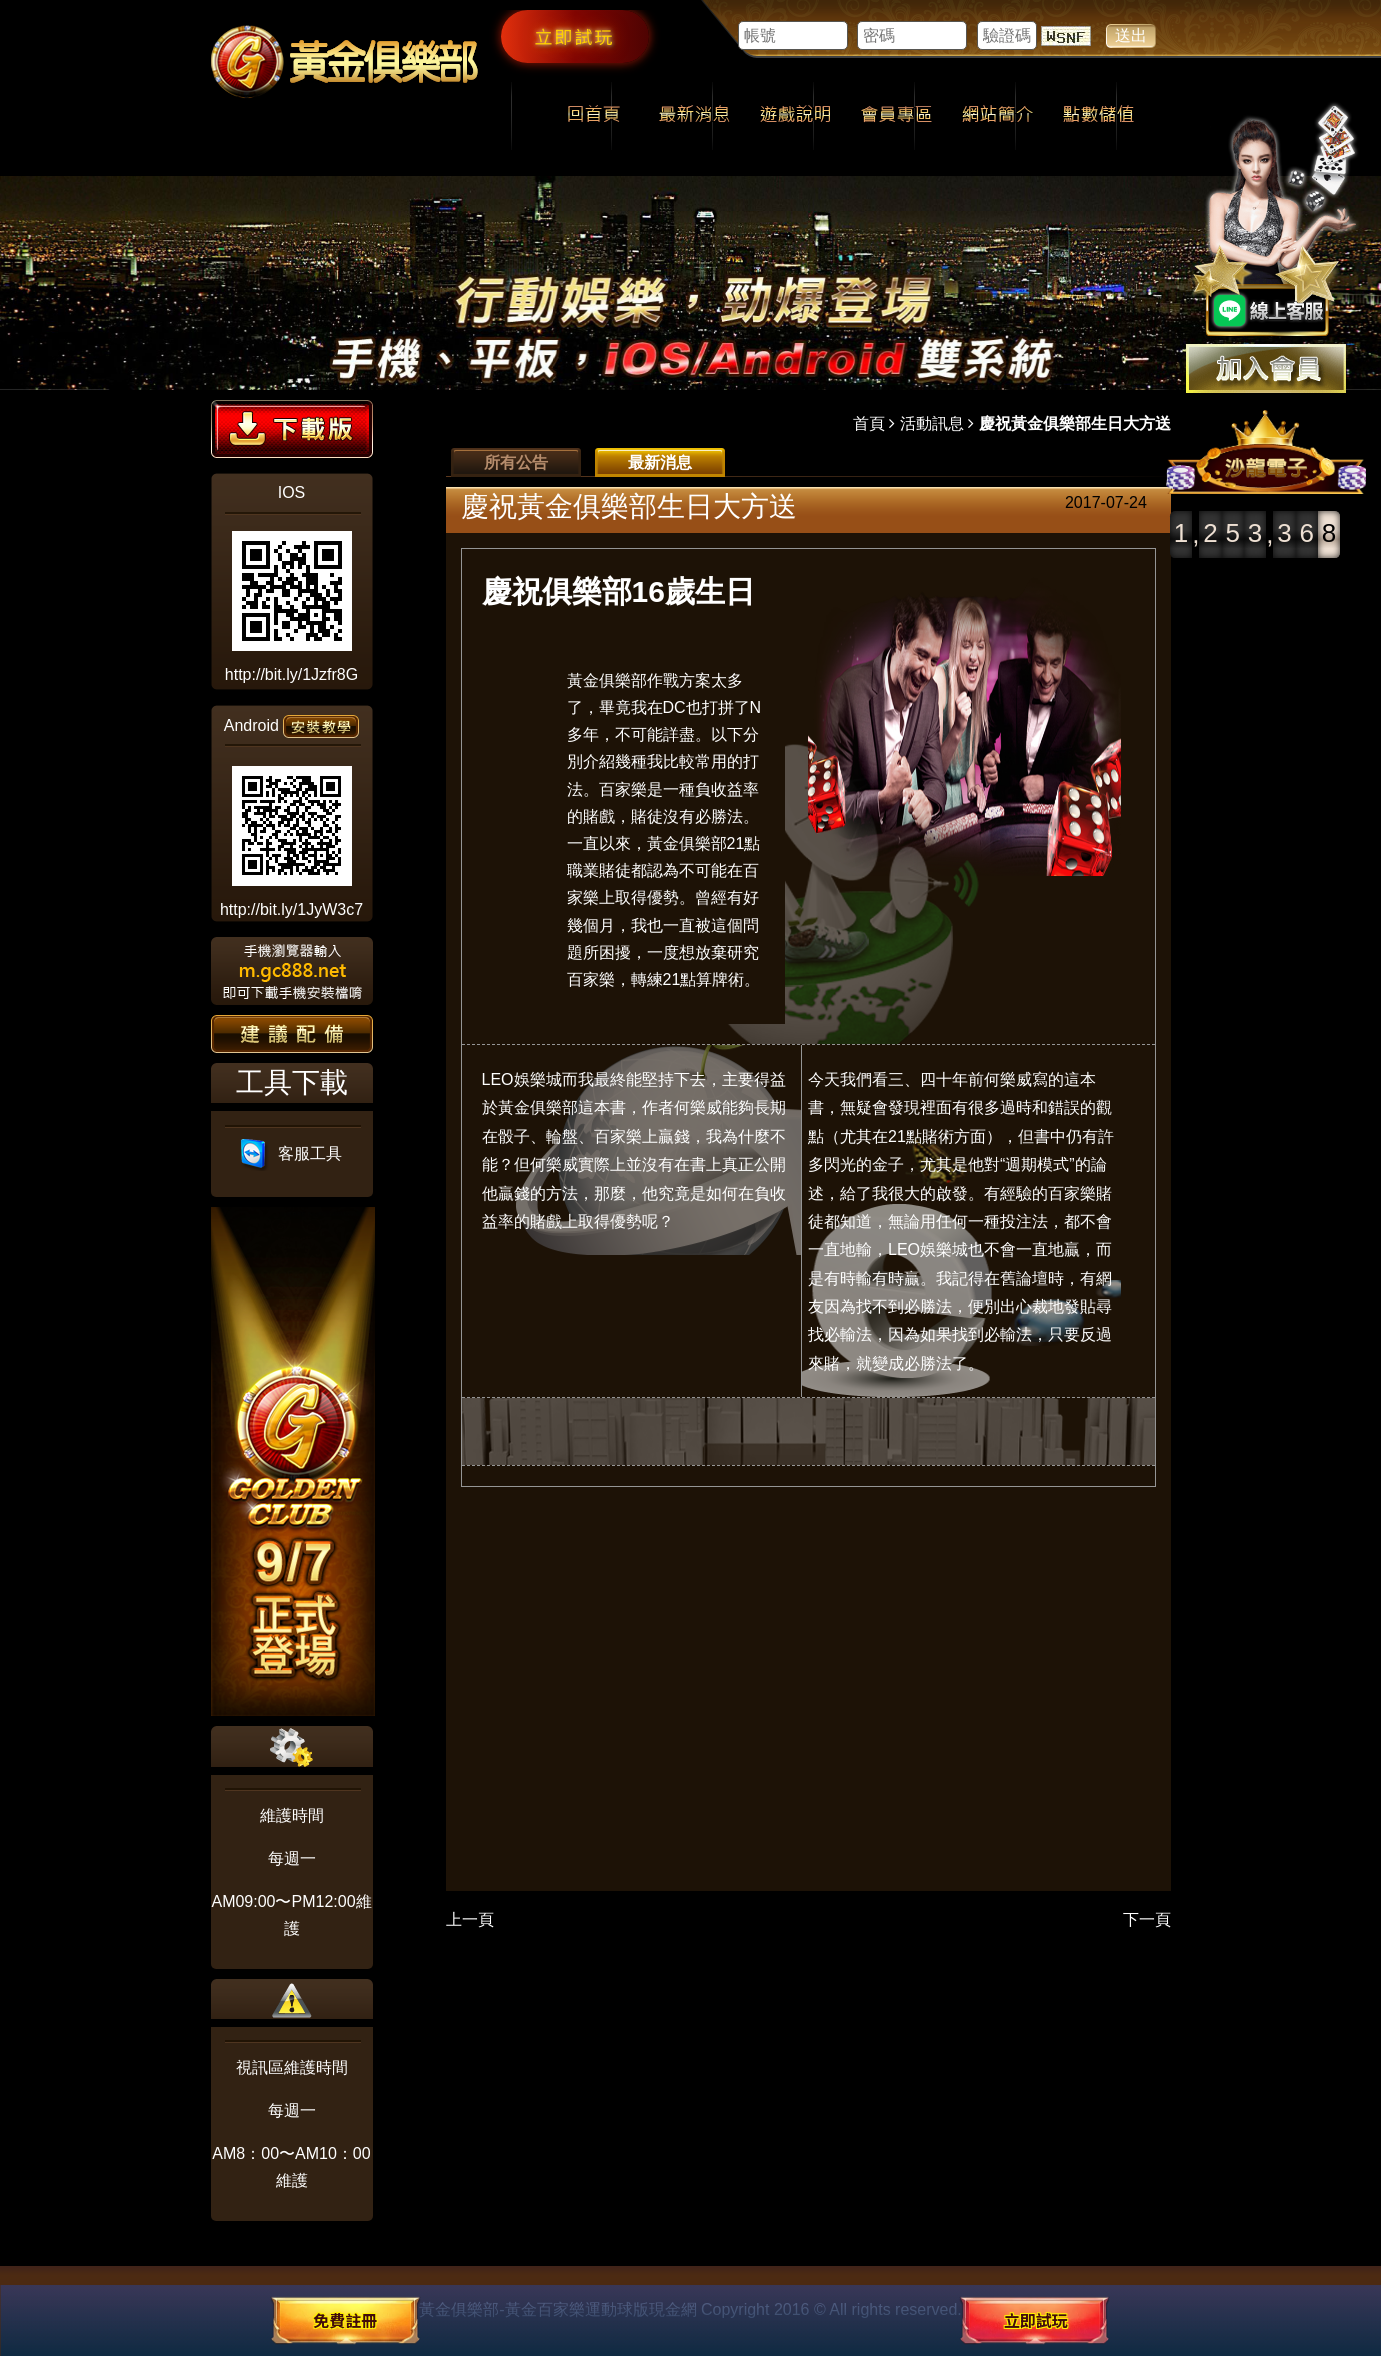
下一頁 (1147, 1919)
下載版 (292, 429)
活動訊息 (932, 423)
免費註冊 (345, 2320)
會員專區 (896, 116)
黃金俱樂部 (607, 680)
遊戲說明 (795, 116)
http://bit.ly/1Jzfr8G (291, 674)
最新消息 (694, 116)
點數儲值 (1098, 116)
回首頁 (593, 116)
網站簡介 (997, 116)
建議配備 (292, 1034)
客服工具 (291, 1153)
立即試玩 (575, 36)
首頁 (869, 423)
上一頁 (470, 1919)
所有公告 (516, 462)
